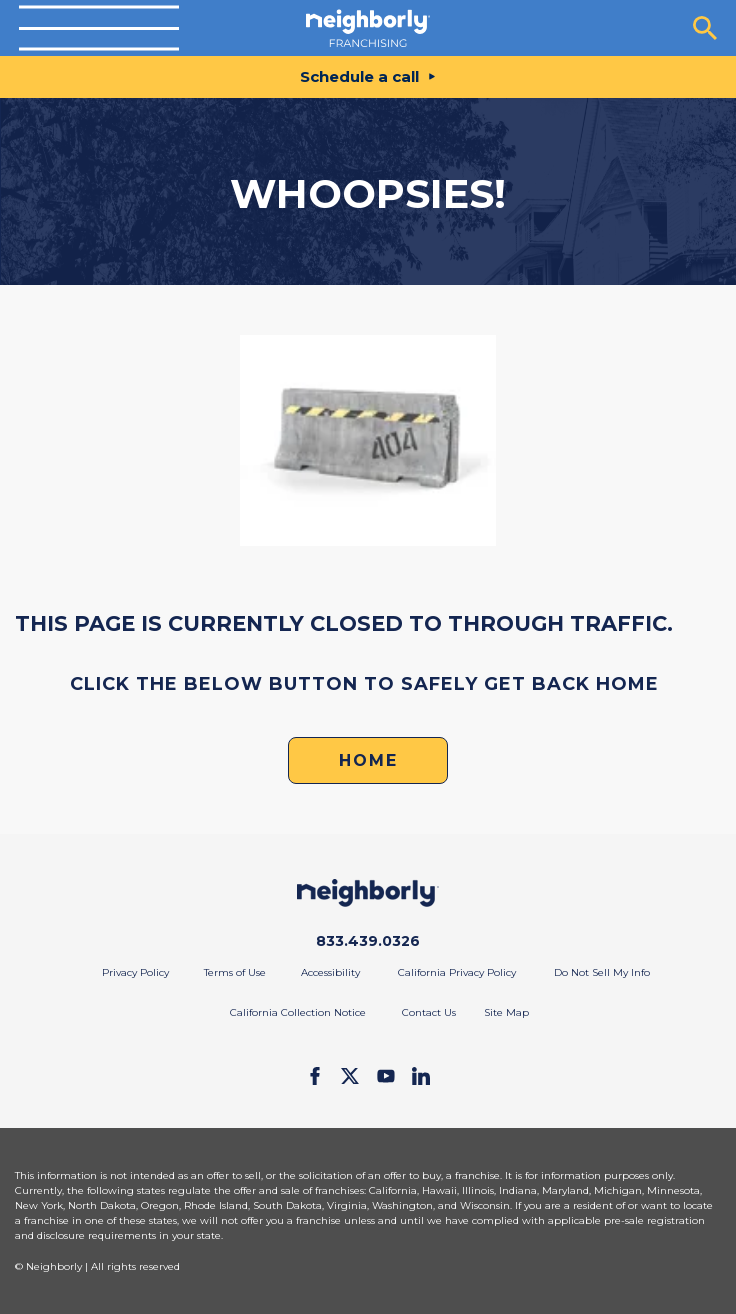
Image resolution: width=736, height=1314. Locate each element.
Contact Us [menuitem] (429, 1012)
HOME (368, 760)
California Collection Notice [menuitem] (298, 1012)
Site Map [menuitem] (506, 1012)
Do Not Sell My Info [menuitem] (602, 972)
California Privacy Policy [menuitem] (457, 972)
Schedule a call (359, 76)
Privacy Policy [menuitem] (135, 972)
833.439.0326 (368, 941)
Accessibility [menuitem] (330, 972)
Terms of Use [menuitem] (235, 972)
